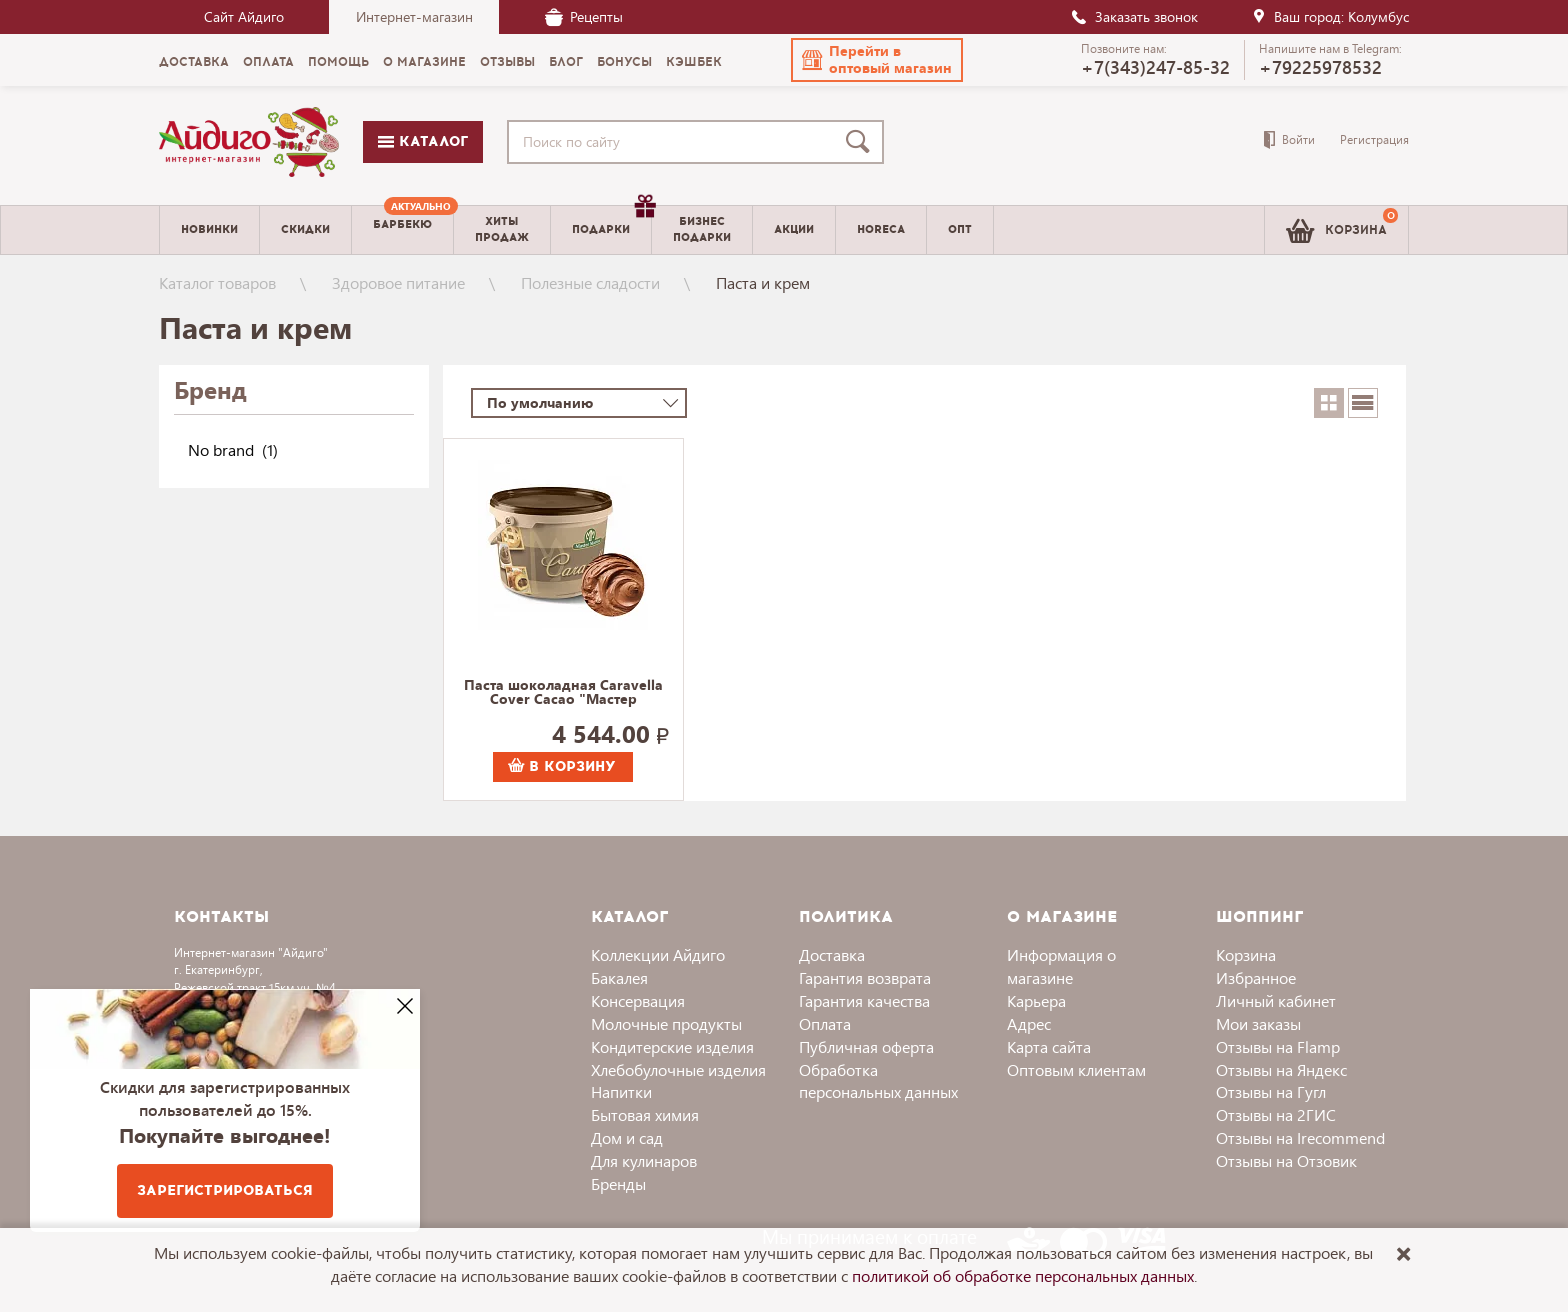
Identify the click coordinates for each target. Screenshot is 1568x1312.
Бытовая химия (645, 1114)
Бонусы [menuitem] (624, 62)
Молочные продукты (666, 1023)
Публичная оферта (866, 1046)
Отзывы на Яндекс (1281, 1069)
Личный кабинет (1276, 1000)
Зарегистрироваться (225, 1190)
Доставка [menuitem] (194, 62)
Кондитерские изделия (672, 1046)
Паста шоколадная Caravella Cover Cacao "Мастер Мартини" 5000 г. (563, 693)
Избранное (1256, 977)
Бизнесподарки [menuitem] (702, 229)
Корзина (1246, 954)
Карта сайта (1049, 1046)
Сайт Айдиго (244, 16)
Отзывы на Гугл (1271, 1091)
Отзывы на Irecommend (1300, 1137)
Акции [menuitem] (794, 229)
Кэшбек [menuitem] (694, 62)
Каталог (423, 141)
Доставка (832, 954)
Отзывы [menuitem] (507, 62)
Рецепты (584, 16)
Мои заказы (1258, 1023)
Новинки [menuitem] (209, 229)
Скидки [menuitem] (305, 229)
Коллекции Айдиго (658, 954)
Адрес (1029, 1023)
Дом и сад (627, 1137)
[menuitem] (402, 230)
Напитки (621, 1091)
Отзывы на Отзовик (1286, 1160)
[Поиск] (862, 142)
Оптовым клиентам (1076, 1069)
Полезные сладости (590, 282)
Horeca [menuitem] (881, 229)
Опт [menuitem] (960, 229)
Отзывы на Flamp (1278, 1046)
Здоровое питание (398, 282)
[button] (877, 60)
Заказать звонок (1134, 16)
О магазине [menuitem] (424, 62)
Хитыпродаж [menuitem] (502, 229)
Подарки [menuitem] (611, 222)
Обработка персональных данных (878, 1081)
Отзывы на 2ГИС (1276, 1114)
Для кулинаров (644, 1160)
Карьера (1036, 1000)
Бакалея (619, 977)
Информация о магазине (1061, 966)
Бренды (618, 1183)
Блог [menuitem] (566, 62)
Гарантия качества (864, 1000)
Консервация (638, 1000)
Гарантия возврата (865, 977)
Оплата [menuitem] (268, 62)
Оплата (825, 1023)
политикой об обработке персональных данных (1023, 1275)
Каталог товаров (217, 282)
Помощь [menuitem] (338, 62)
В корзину (562, 766)
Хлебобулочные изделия (678, 1069)
